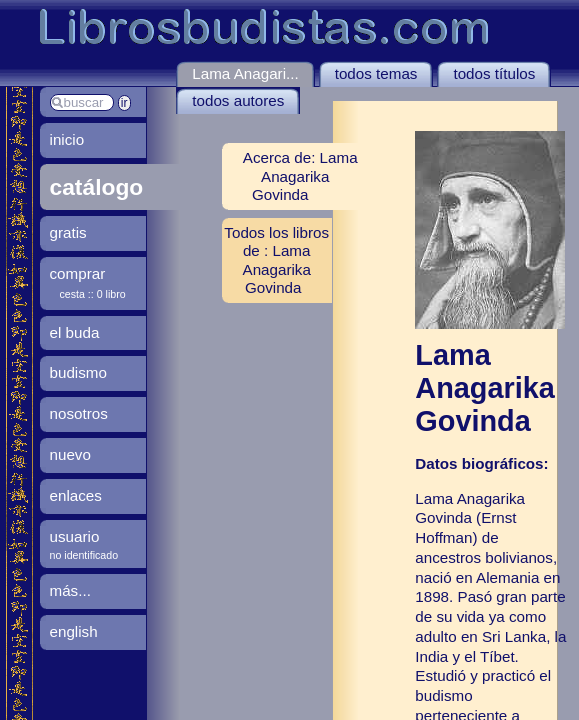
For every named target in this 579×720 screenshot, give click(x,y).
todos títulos (494, 73)
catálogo (97, 187)
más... (70, 590)
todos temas (376, 73)
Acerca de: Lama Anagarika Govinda (300, 175)
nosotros (79, 413)
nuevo (70, 454)
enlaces (76, 495)
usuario (75, 536)
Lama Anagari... (245, 73)
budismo (78, 372)
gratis (68, 232)
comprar (78, 273)
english (74, 631)
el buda (75, 332)
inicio (67, 139)
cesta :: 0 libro (93, 294)
